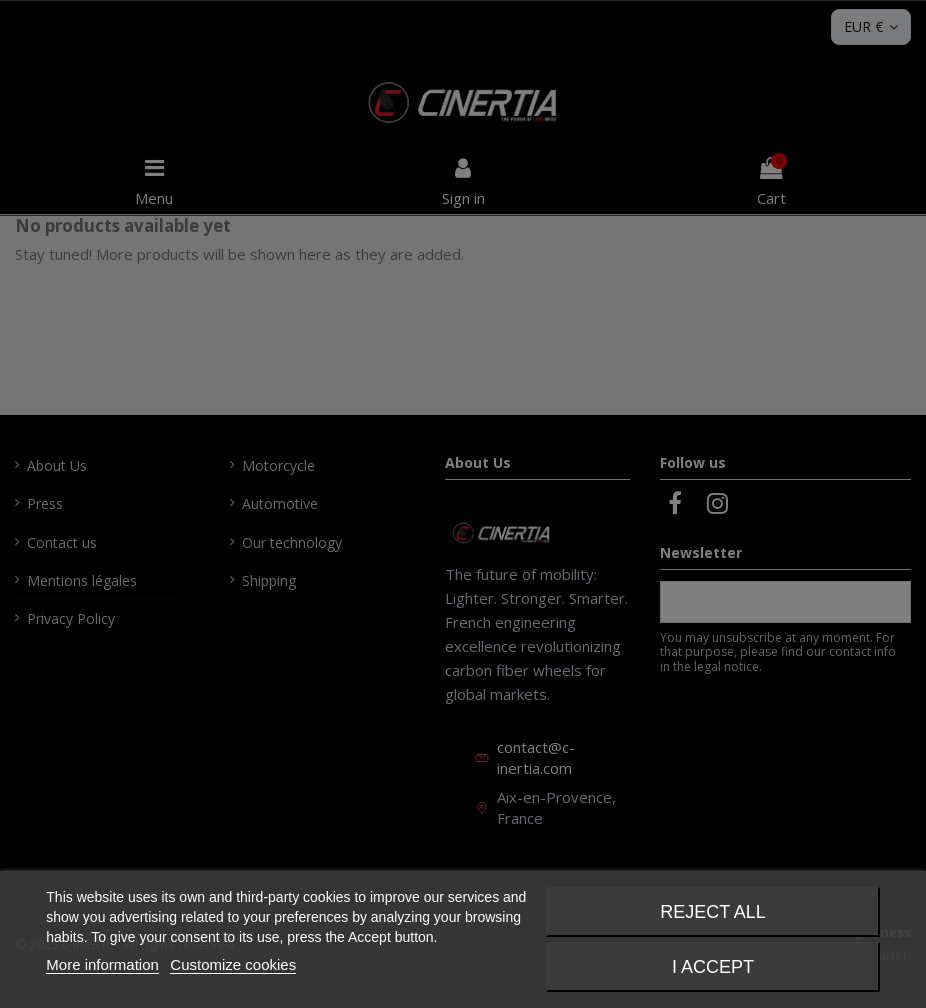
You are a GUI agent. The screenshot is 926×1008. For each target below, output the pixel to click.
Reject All (713, 912)
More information (102, 964)
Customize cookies (233, 964)
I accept (713, 967)
